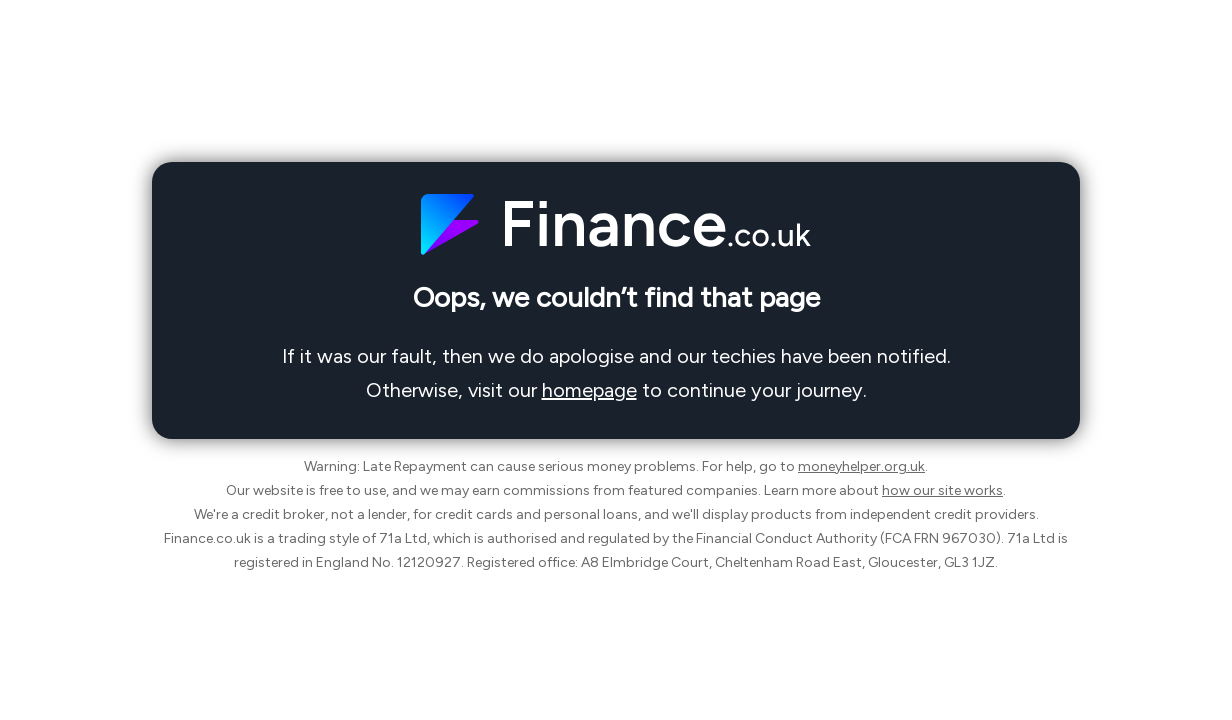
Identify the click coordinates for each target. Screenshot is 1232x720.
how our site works (942, 490)
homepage (589, 390)
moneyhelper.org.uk (861, 466)
